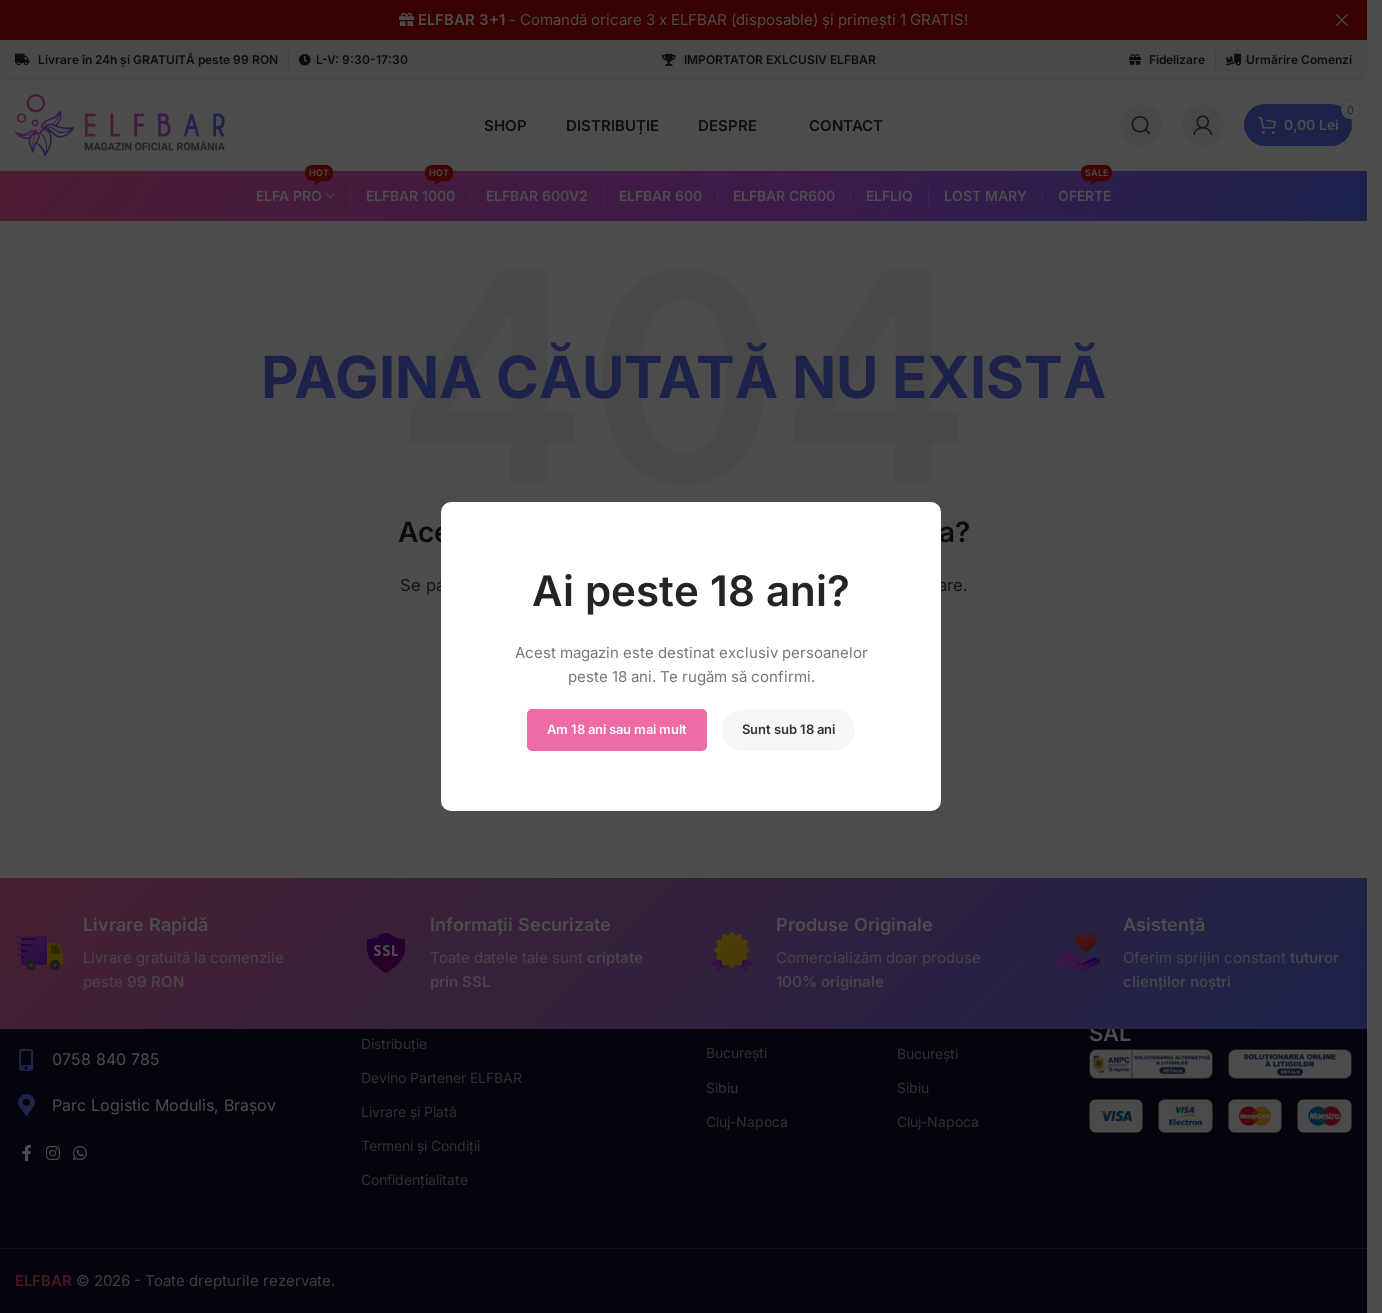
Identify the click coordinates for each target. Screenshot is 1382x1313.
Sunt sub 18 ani (788, 729)
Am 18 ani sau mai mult (617, 729)
